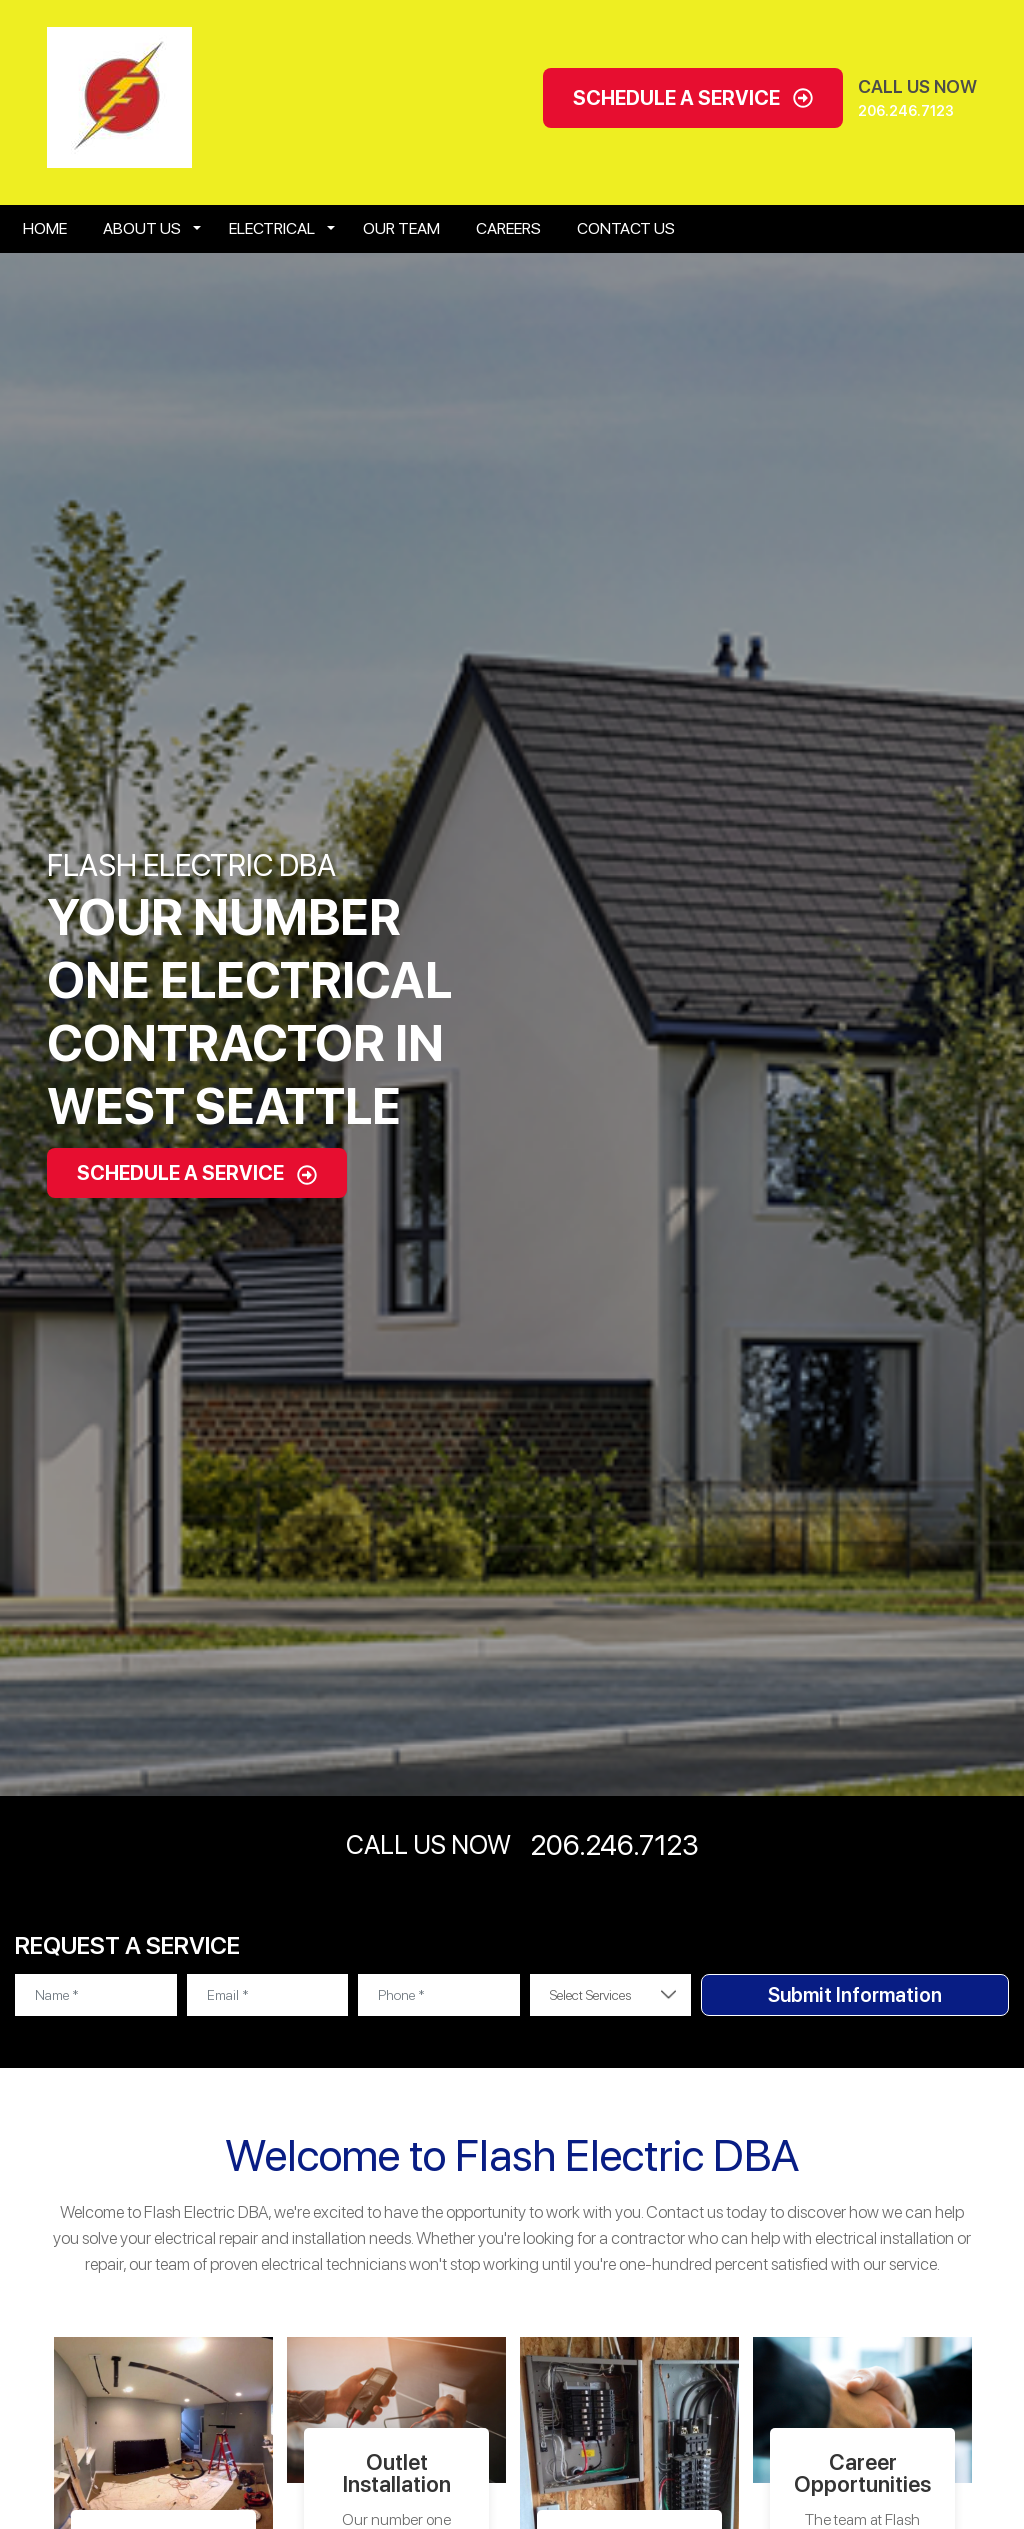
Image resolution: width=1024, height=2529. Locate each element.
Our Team (401, 228)
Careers (508, 228)
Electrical (272, 228)
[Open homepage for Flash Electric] (119, 96)
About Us (142, 228)
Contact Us (626, 228)
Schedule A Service (693, 98)
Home (45, 228)
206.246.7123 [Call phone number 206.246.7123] (906, 111)
